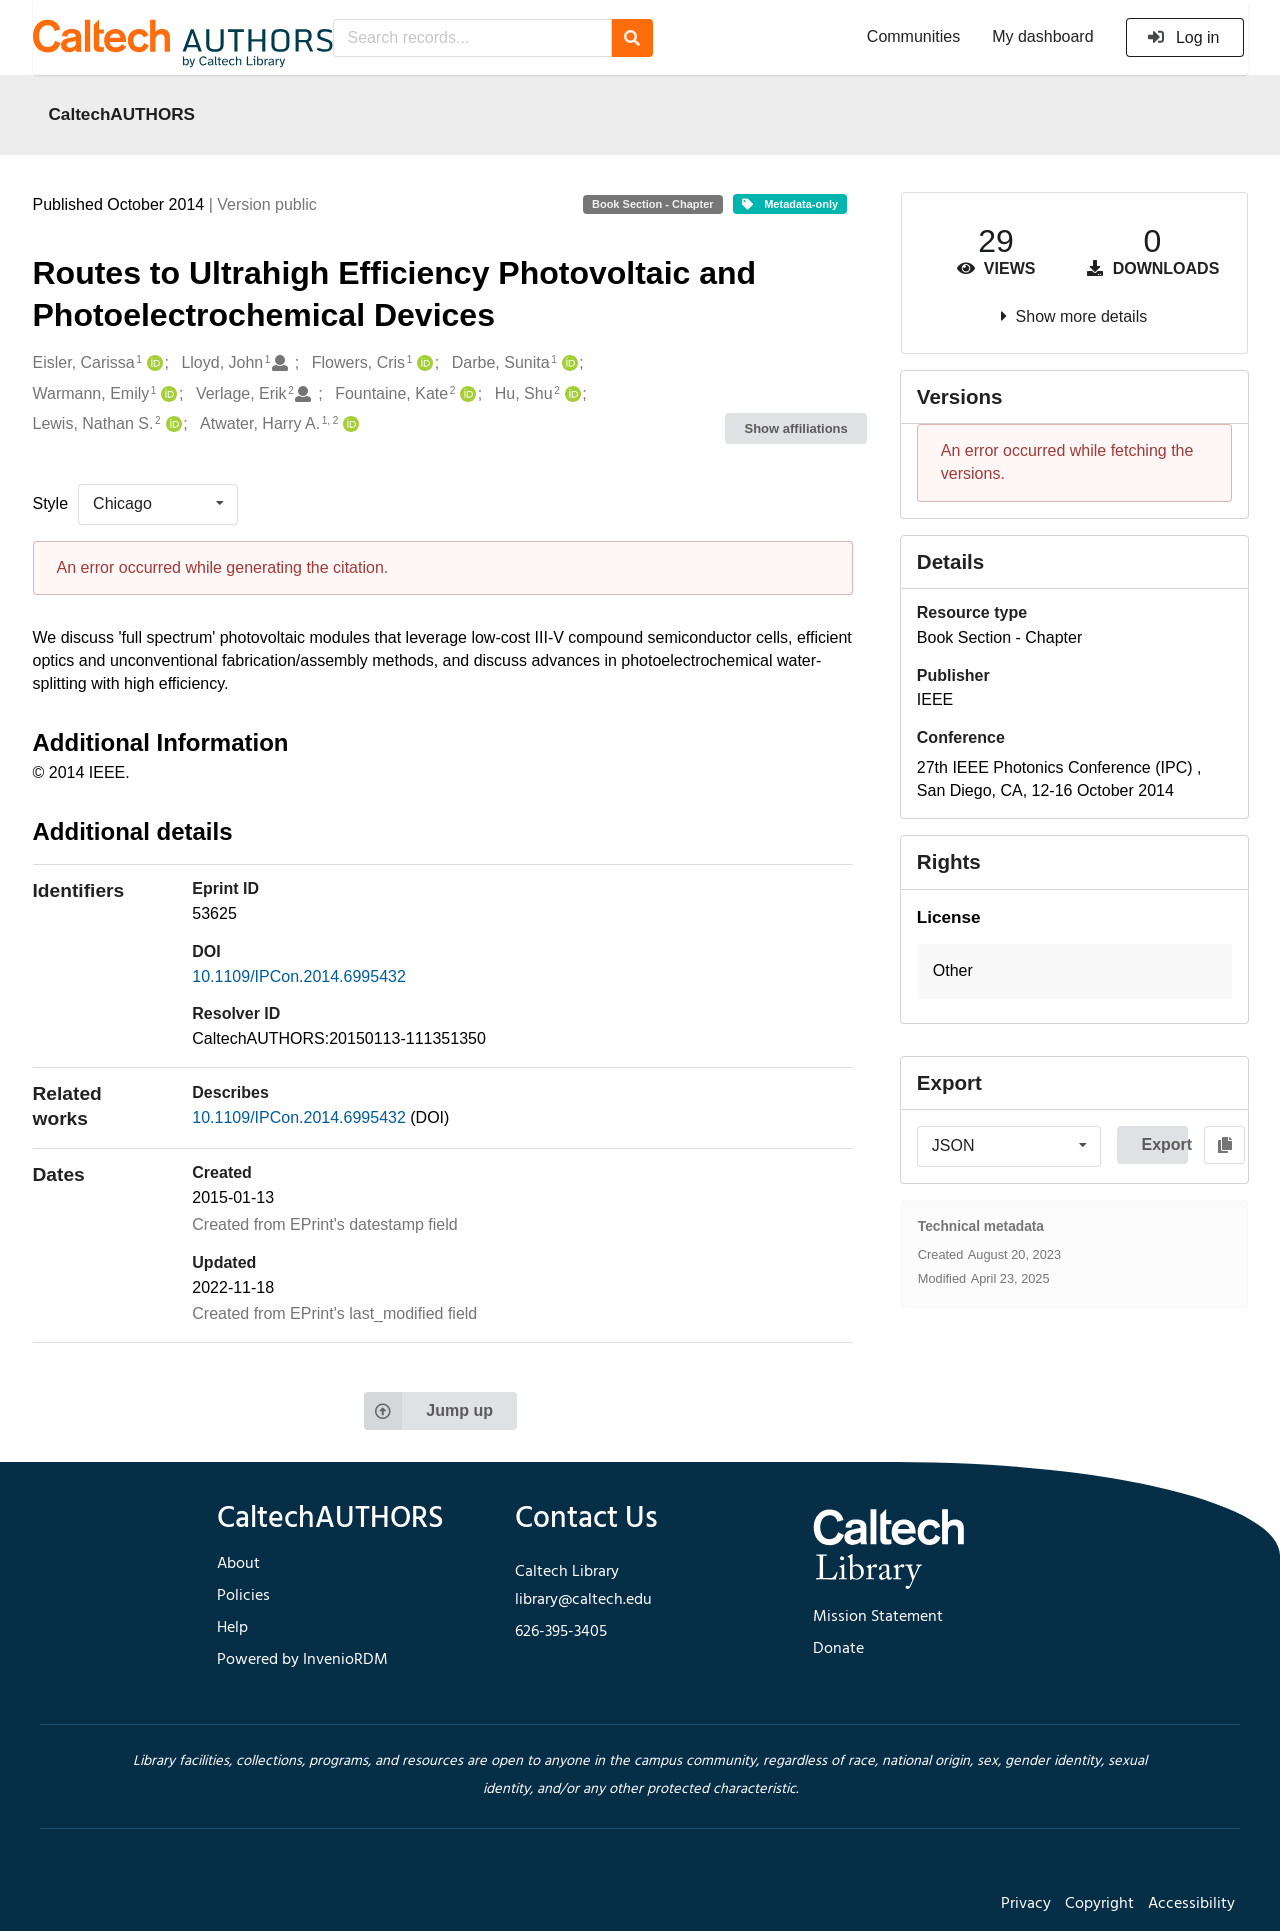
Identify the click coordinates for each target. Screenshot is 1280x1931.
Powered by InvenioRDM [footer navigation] (302, 1660)
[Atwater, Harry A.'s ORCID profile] (348, 424)
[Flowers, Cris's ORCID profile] (422, 363)
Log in (1183, 37)
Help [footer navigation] (232, 1628)
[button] (1074, 971)
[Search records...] (472, 38)
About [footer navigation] (238, 1564)
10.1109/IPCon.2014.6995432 (299, 976)
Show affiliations (796, 428)
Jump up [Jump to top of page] (428, 1411)
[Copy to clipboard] (1224, 1145)
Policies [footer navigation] (243, 1596)
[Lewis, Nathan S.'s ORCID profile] (171, 424)
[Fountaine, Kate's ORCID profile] (465, 394)
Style (51, 503)
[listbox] (158, 504)
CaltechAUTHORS (122, 114)
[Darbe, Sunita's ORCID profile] (567, 363)
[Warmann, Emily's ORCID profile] (166, 394)
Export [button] (1164, 1144)
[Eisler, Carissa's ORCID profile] (152, 363)
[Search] (632, 38)
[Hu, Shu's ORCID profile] (570, 394)
